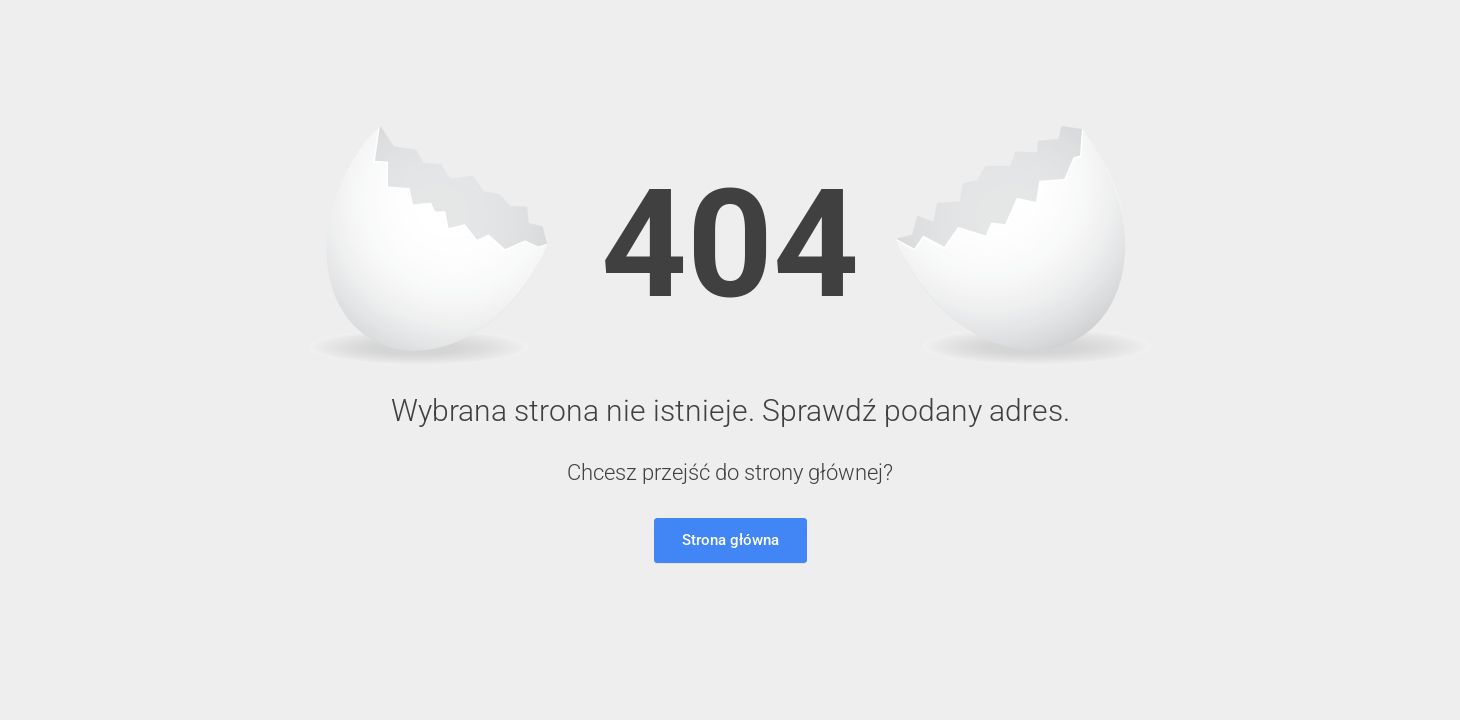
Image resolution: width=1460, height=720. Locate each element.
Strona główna (730, 540)
